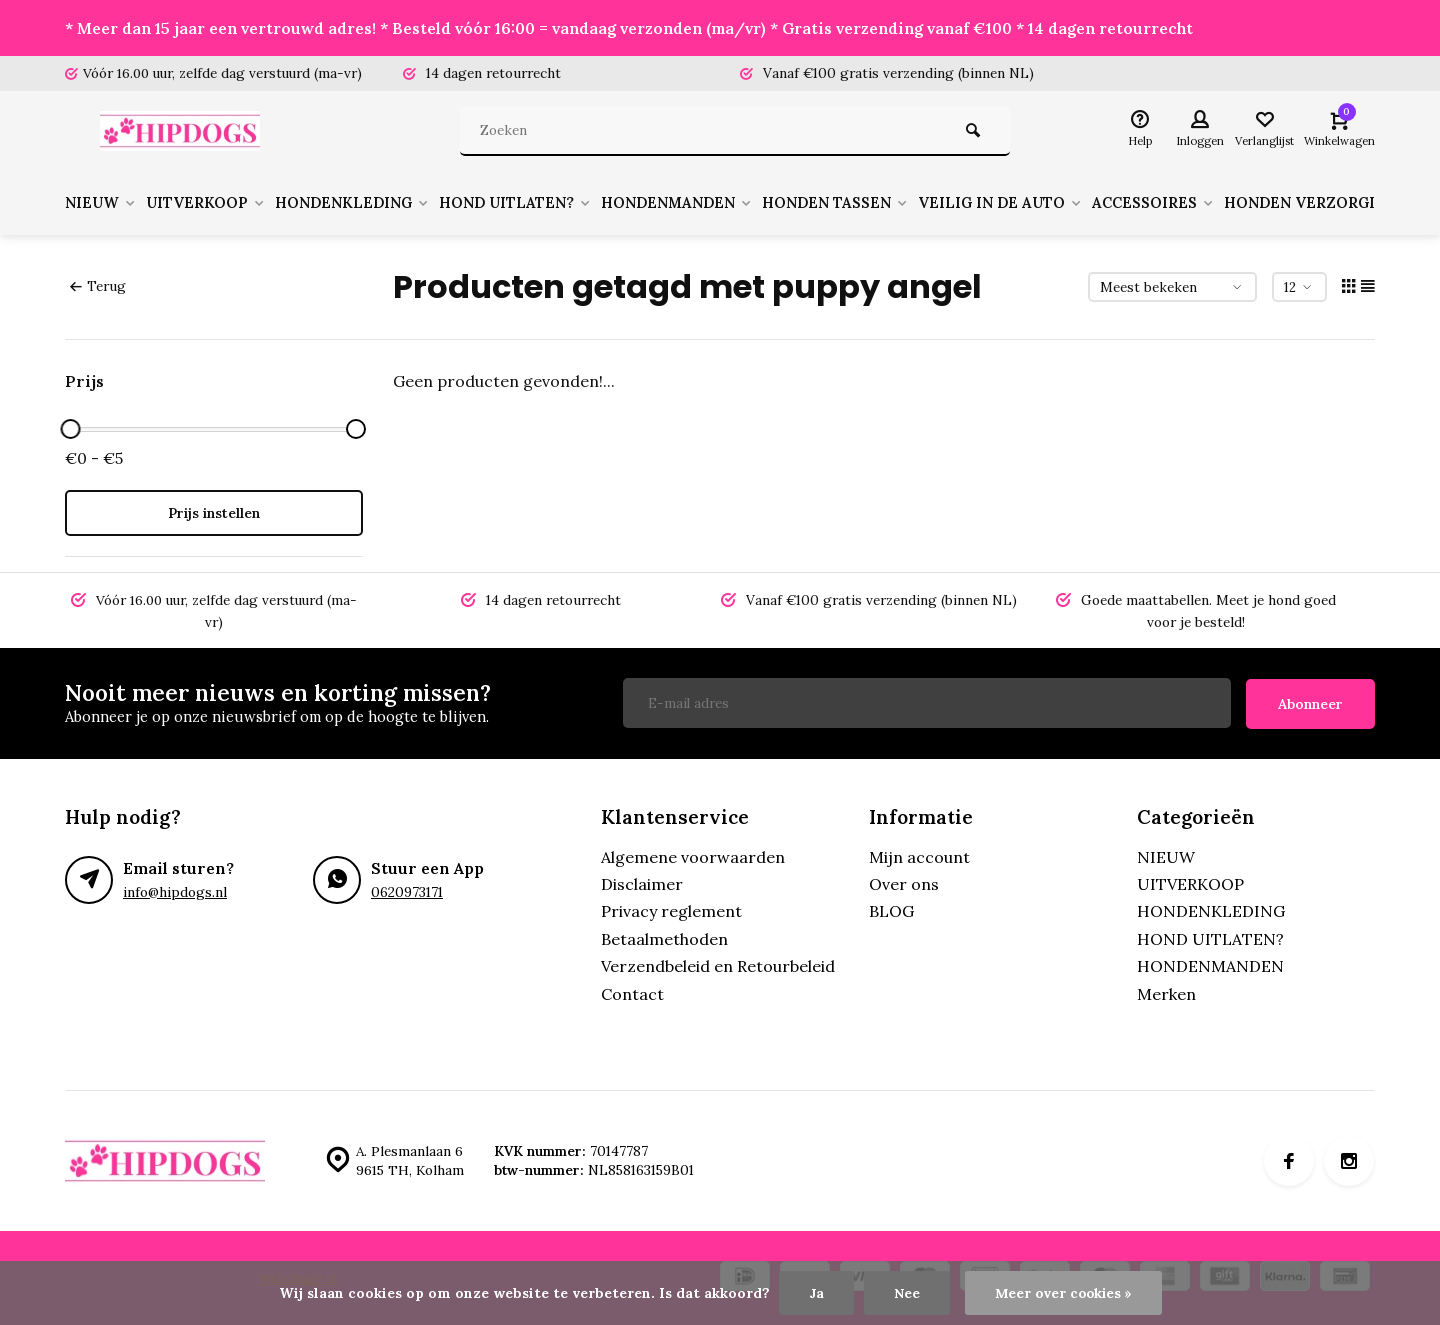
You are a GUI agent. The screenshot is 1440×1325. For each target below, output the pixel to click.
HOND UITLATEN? (549, 203)
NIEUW (103, 203)
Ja (814, 1293)
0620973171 (407, 890)
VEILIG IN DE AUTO (1067, 203)
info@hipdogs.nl (175, 890)
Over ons (904, 883)
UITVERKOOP (217, 203)
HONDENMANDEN (722, 203)
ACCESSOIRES (1229, 203)
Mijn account (919, 855)
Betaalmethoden (664, 938)
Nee (905, 1293)
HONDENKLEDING (375, 203)
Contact (632, 992)
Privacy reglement (671, 910)
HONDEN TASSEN (891, 203)
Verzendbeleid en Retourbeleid (718, 965)
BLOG (891, 910)
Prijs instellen (214, 513)
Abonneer (1310, 703)
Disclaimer (642, 883)
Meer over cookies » (1063, 1293)
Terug (98, 286)
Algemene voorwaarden (693, 855)
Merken (1166, 992)
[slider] (70, 429)
